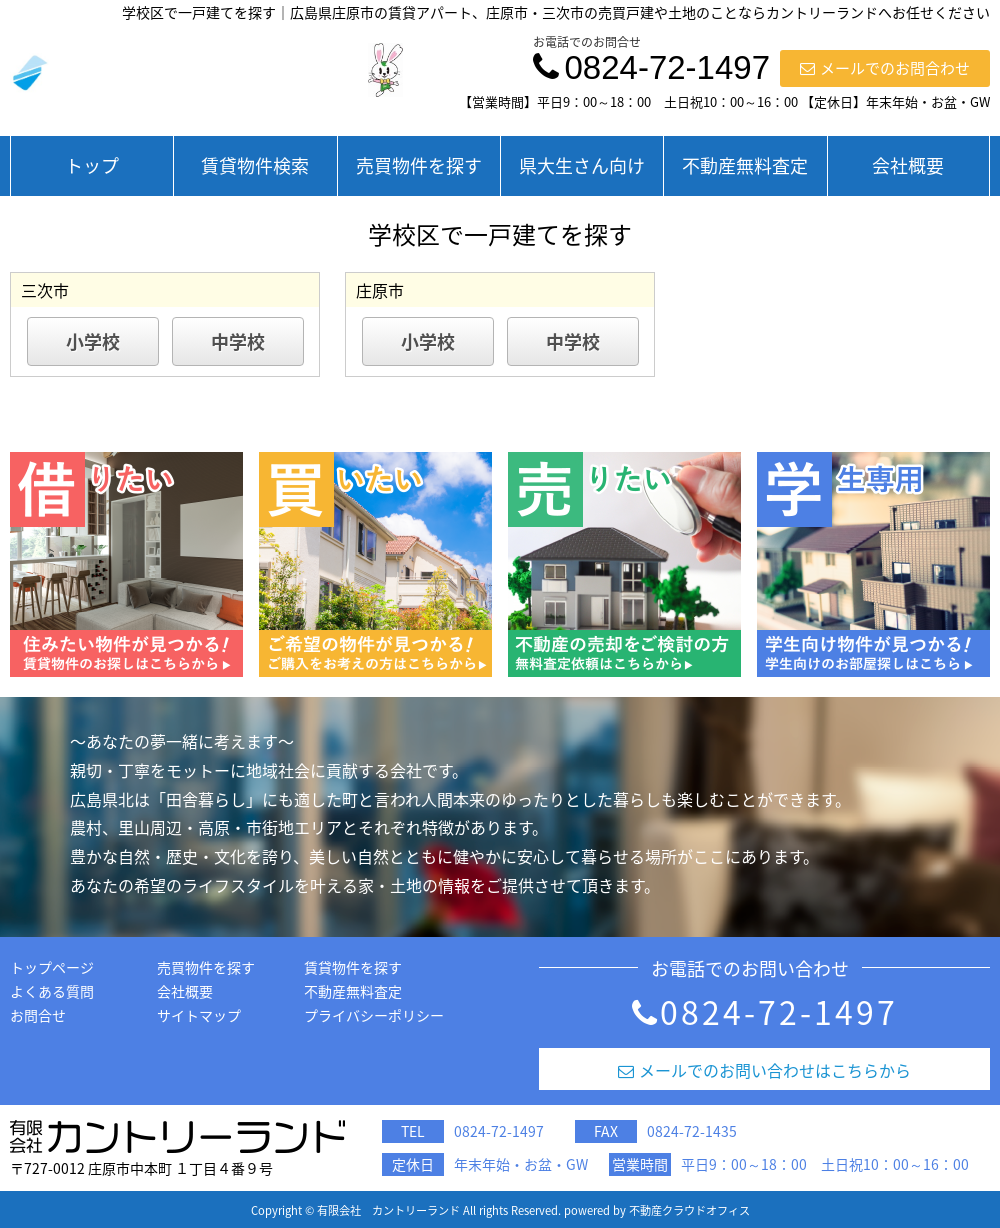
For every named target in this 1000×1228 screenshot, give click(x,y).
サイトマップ (199, 1015)
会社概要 (908, 165)
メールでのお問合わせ (885, 68)
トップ (92, 165)
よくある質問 (52, 991)
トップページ (52, 967)
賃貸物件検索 (255, 165)
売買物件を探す (419, 165)
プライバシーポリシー (374, 1015)
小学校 (93, 341)
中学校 (238, 341)
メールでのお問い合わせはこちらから (764, 1070)
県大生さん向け (582, 165)
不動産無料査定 (745, 165)
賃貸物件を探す (353, 967)
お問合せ (38, 1015)
